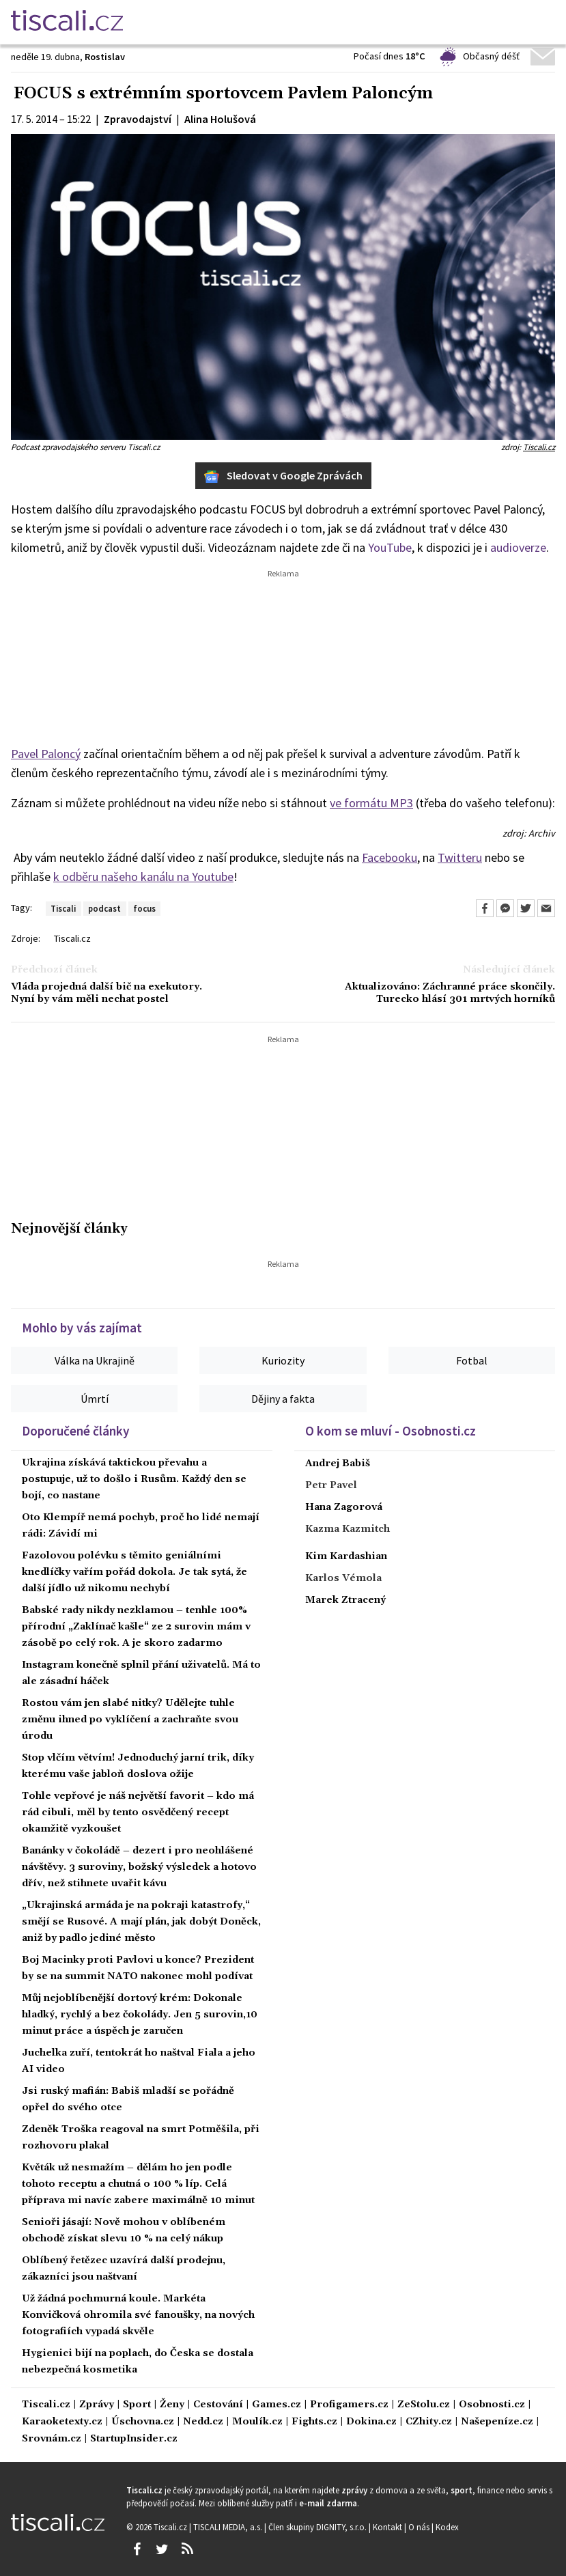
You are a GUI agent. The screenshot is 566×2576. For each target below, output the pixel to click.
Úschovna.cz (142, 2422)
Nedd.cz (203, 2422)
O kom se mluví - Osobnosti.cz (390, 1431)
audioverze (518, 547)
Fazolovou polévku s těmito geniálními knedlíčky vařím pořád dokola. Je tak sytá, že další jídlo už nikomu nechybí (134, 1572)
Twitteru (460, 857)
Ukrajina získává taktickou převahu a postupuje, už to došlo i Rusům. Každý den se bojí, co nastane (134, 1479)
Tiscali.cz (539, 446)
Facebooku (389, 857)
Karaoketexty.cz (62, 2422)
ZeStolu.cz (423, 2405)
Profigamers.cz (349, 2405)
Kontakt (388, 2526)
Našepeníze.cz (497, 2422)
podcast (104, 908)
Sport (137, 2405)
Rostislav (105, 57)
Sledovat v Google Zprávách (283, 476)
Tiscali (63, 908)
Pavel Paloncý (46, 753)
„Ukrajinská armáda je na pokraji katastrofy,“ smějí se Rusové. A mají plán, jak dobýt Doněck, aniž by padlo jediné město (141, 1921)
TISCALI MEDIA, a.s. (228, 2526)
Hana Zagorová (343, 1507)
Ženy (172, 2405)
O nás (419, 2526)
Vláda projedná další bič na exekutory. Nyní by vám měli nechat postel (106, 993)
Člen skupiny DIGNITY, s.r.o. (318, 2526)
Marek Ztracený (345, 1600)
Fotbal (471, 1360)
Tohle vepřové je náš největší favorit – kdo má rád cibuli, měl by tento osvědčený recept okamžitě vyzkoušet (138, 1812)
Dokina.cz (371, 2422)
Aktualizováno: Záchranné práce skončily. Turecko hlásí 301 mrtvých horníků (450, 993)
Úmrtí (95, 1398)
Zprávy (96, 2405)
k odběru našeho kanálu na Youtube (143, 876)
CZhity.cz (429, 2422)
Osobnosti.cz (492, 2405)
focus (144, 908)
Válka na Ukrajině (95, 1360)
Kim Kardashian (346, 1556)
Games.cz (276, 2405)
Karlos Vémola (343, 1578)
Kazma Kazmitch (347, 1529)
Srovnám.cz (51, 2439)
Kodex (447, 2526)
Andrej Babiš (337, 1463)
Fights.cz (314, 2422)
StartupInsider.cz (134, 2439)
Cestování (218, 2405)
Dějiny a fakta (283, 1398)
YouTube (390, 547)
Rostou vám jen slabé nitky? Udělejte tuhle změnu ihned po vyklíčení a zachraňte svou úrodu (130, 1719)
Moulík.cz (257, 2422)
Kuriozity (283, 1360)
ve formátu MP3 (371, 803)
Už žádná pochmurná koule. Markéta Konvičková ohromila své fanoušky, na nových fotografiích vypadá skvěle (138, 2315)
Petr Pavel (331, 1485)
